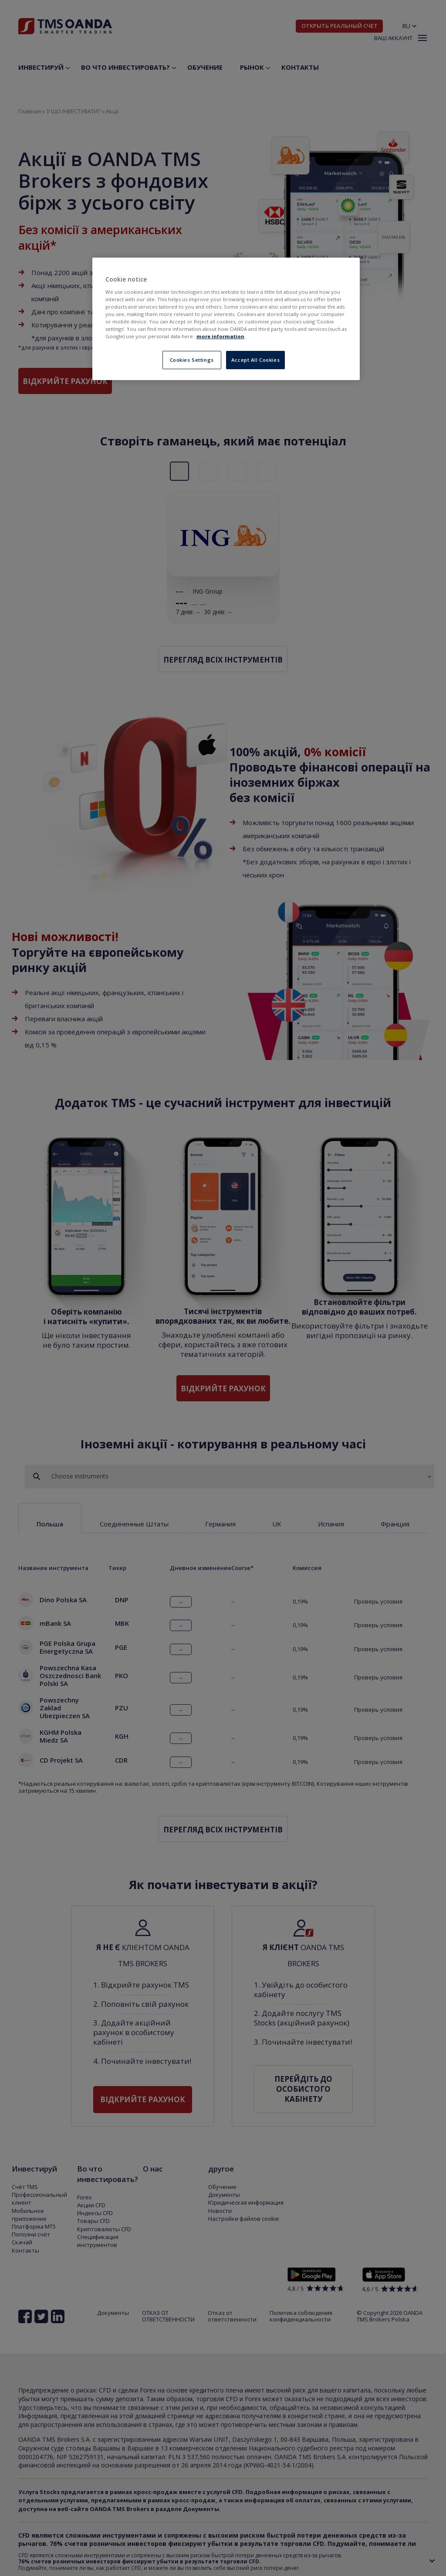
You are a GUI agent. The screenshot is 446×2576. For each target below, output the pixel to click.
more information (220, 336)
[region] (226, 319)
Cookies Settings (192, 360)
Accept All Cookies (255, 360)
